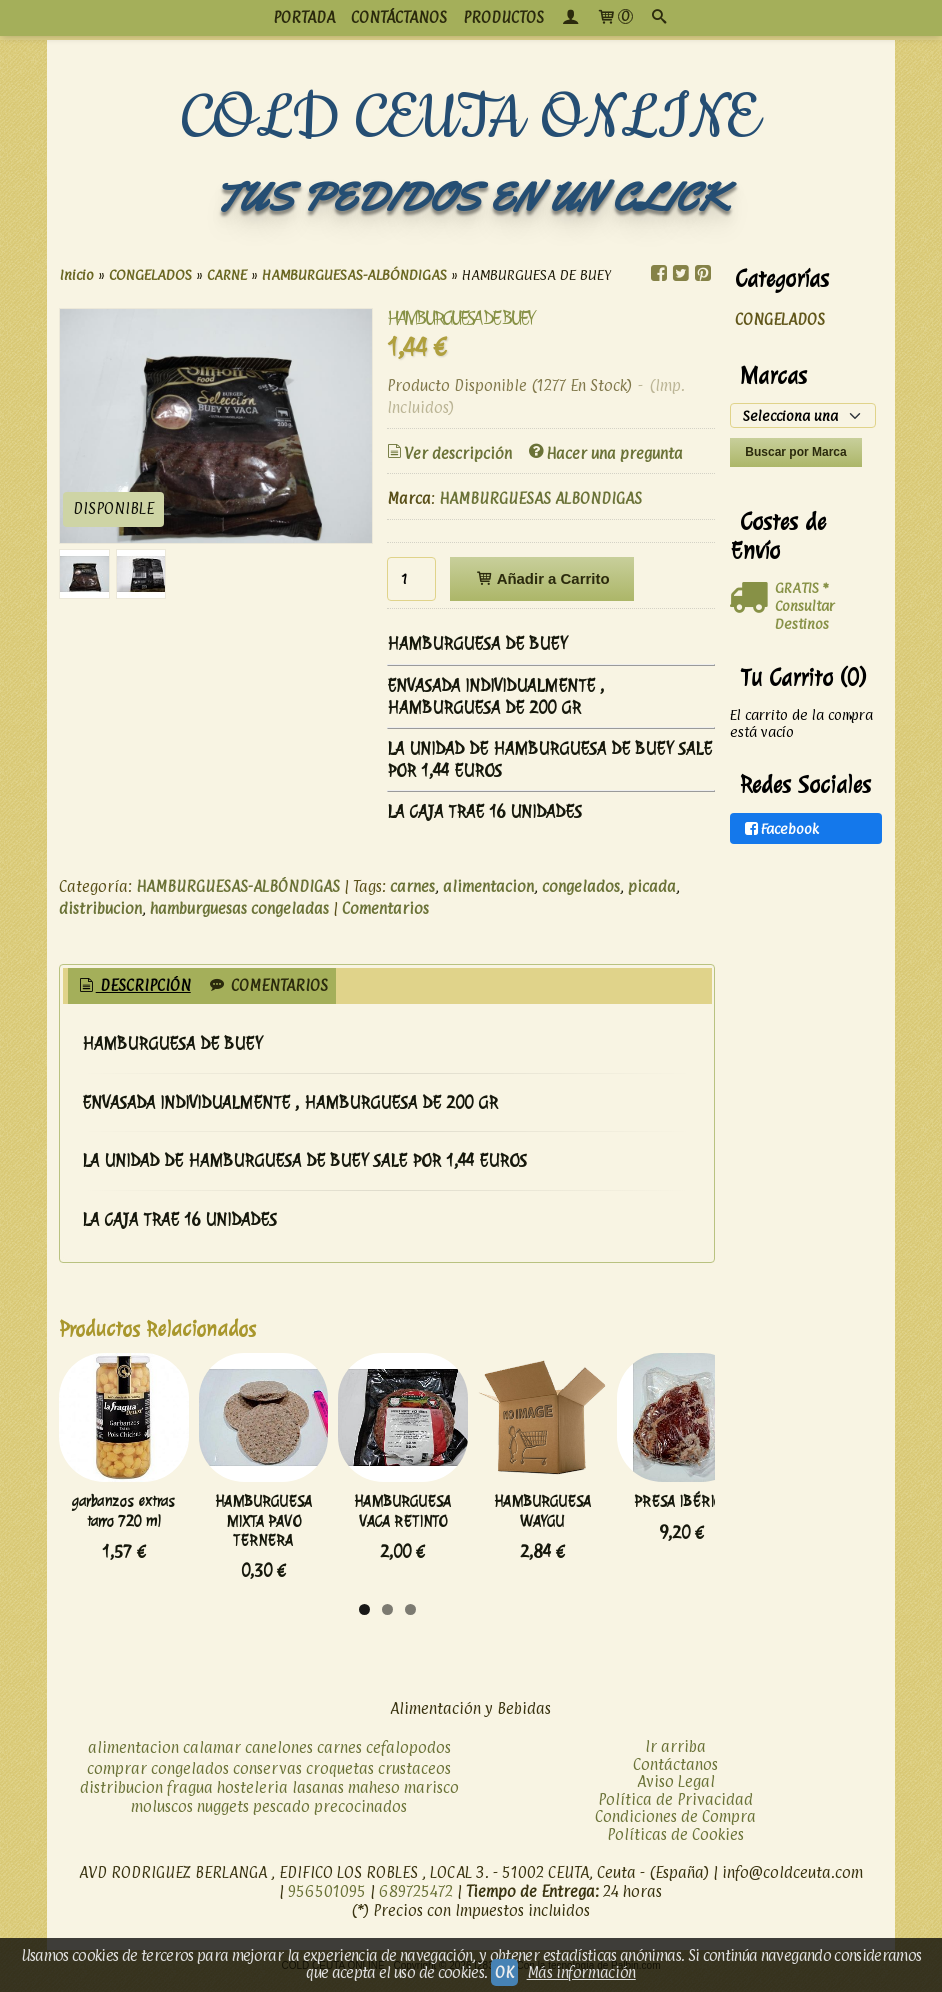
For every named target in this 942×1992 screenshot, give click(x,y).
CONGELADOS (780, 319)
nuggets (223, 1817)
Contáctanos (675, 1774)
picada (652, 886)
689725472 (416, 1902)
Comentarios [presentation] (267, 985)
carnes (412, 886)
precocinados (360, 1817)
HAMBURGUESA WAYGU (645, 1531)
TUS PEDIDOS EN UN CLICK (471, 197)
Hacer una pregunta (604, 453)
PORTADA (304, 17)
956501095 (327, 1902)
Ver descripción (448, 453)
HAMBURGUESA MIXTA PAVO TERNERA (307, 1541)
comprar (117, 1779)
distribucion (100, 908)
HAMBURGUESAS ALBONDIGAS (540, 498)
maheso (374, 1798)
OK (504, 1972)
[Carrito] (614, 18)
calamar (212, 1758)
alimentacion (488, 886)
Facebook (780, 828)
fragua (190, 1798)
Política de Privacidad (675, 1809)
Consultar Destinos (805, 614)
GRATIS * (801, 587)
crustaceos (414, 1779)
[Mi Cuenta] (570, 18)
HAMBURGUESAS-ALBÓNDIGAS (238, 886)
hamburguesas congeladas (239, 908)
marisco (431, 1798)
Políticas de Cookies (675, 1844)
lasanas (318, 1798)
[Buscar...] (659, 18)
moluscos (162, 1817)
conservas (267, 1779)
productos (503, 17)
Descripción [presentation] (133, 985)
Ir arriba (675, 1757)
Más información (581, 1972)
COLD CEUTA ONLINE (470, 119)
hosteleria (252, 1798)
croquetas (340, 1779)
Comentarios (385, 908)
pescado (281, 1817)
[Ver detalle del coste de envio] (752, 598)
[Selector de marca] (802, 415)
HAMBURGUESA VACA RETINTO (477, 1541)
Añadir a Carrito (541, 578)
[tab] (133, 986)
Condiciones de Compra (675, 1827)
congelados (581, 886)
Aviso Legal (676, 1792)
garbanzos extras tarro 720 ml (139, 1541)
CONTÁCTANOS (399, 17)
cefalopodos (408, 1758)
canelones (279, 1758)
